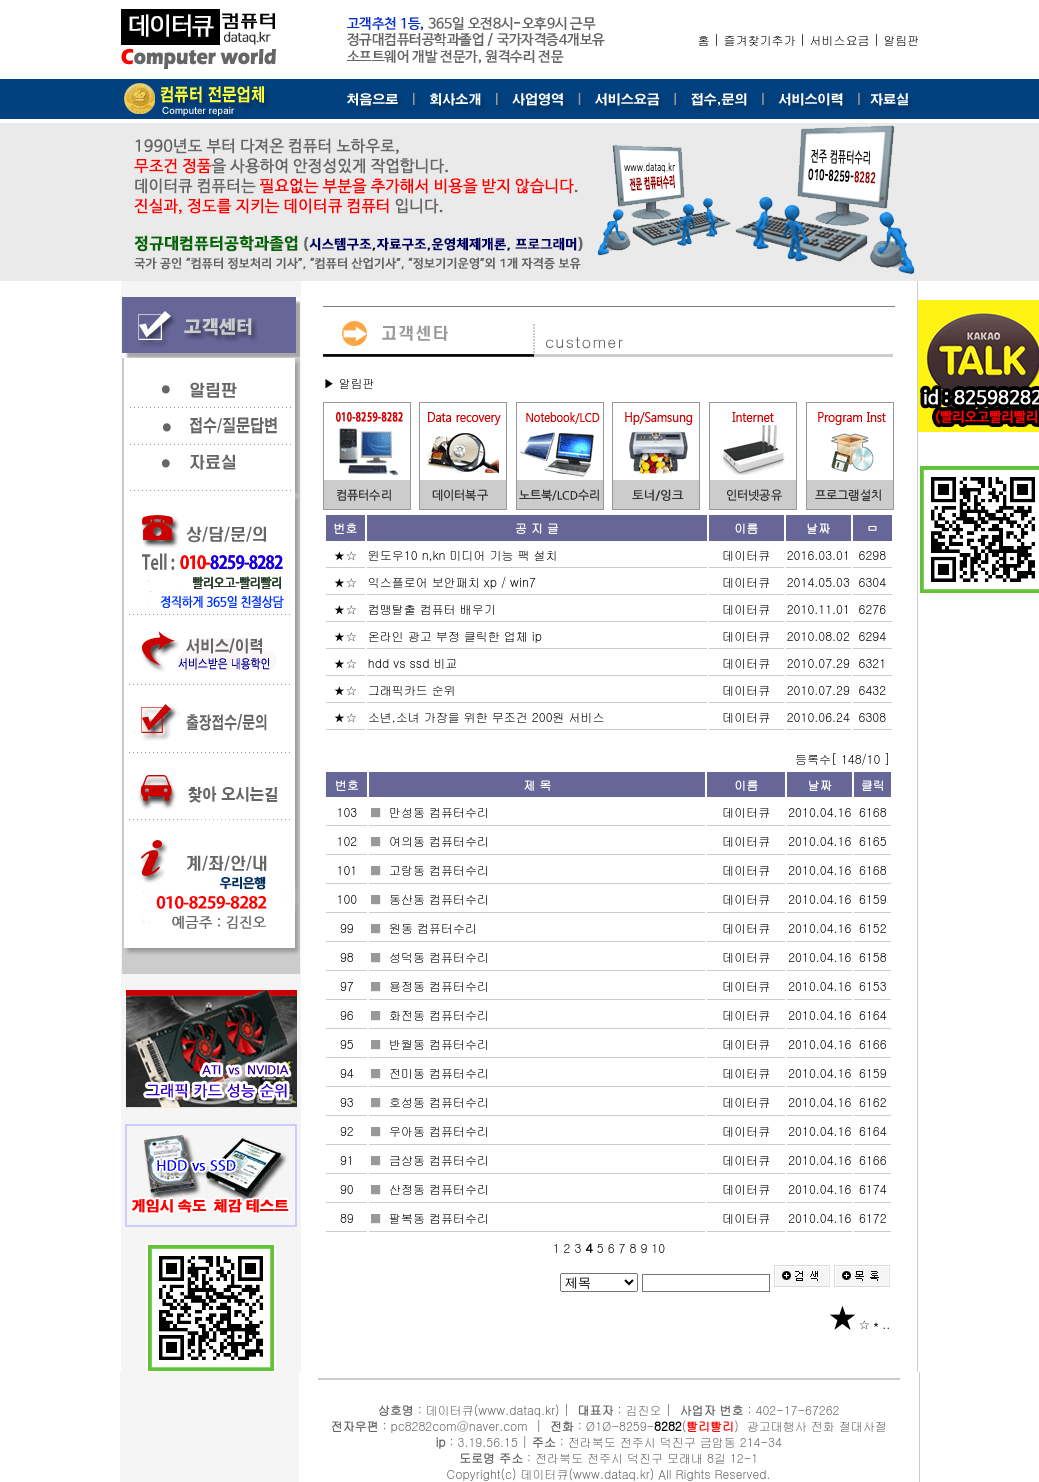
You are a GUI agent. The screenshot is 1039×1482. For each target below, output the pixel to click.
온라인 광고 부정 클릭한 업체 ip (457, 635)
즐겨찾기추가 (760, 39)
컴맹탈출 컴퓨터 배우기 (434, 608)
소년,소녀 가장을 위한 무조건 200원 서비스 (488, 716)
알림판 (902, 39)
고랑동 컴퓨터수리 (441, 869)
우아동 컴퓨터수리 (441, 1130)
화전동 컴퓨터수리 (441, 1014)
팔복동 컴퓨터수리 (441, 1217)
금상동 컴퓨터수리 (441, 1159)
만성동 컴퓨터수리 (441, 811)
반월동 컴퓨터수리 (441, 1043)
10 (658, 1247)
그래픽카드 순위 (414, 689)
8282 (668, 1425)
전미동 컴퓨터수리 (441, 1072)
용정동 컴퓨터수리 (441, 985)
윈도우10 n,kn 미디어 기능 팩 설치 (465, 554)
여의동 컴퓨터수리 (441, 840)
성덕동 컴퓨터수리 (441, 956)
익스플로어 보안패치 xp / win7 (454, 581)
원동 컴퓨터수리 (435, 927)
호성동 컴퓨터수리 (441, 1101)
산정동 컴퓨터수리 (441, 1188)
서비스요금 (840, 39)
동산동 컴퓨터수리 (441, 898)
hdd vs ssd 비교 (415, 662)
